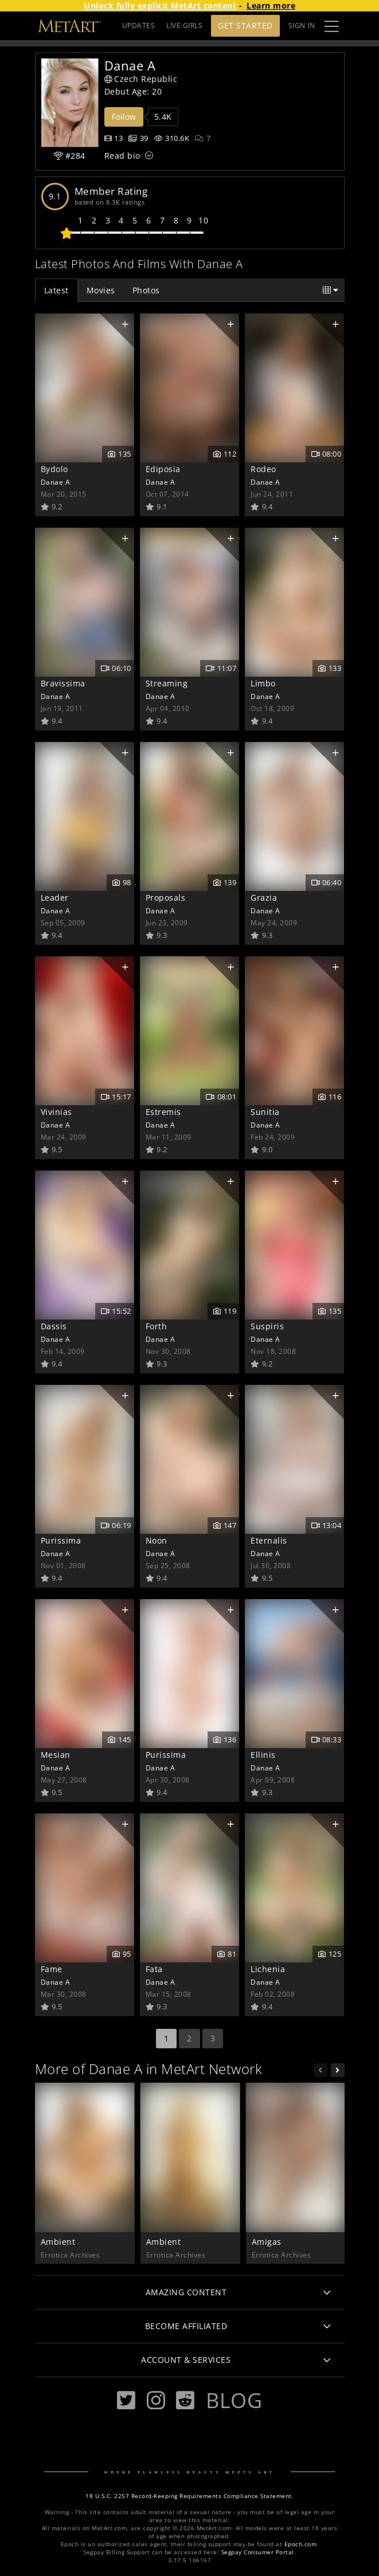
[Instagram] (156, 2400)
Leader (55, 897)
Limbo (263, 683)
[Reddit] (185, 2400)
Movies (101, 290)
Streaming (167, 683)
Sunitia (265, 1111)
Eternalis (269, 1540)
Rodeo (263, 469)
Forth (156, 1326)
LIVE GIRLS (184, 25)
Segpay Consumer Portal (257, 2552)
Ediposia (163, 469)
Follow (124, 116)
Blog (234, 2400)
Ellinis (263, 1754)
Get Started (245, 25)
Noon (156, 1540)
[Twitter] (126, 2400)
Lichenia (268, 1969)
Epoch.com (300, 2544)
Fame (51, 1969)
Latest (56, 290)
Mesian (56, 1754)
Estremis (163, 1111)
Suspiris (267, 1326)
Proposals (166, 897)
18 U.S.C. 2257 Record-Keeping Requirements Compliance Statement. (189, 2496)
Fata (154, 1969)
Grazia (264, 897)
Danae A (56, 481)
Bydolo (54, 469)
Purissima (61, 1540)
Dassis (54, 1326)
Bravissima (63, 683)
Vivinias (56, 1111)
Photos (146, 290)
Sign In (301, 25)
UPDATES (138, 25)
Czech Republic (141, 78)
